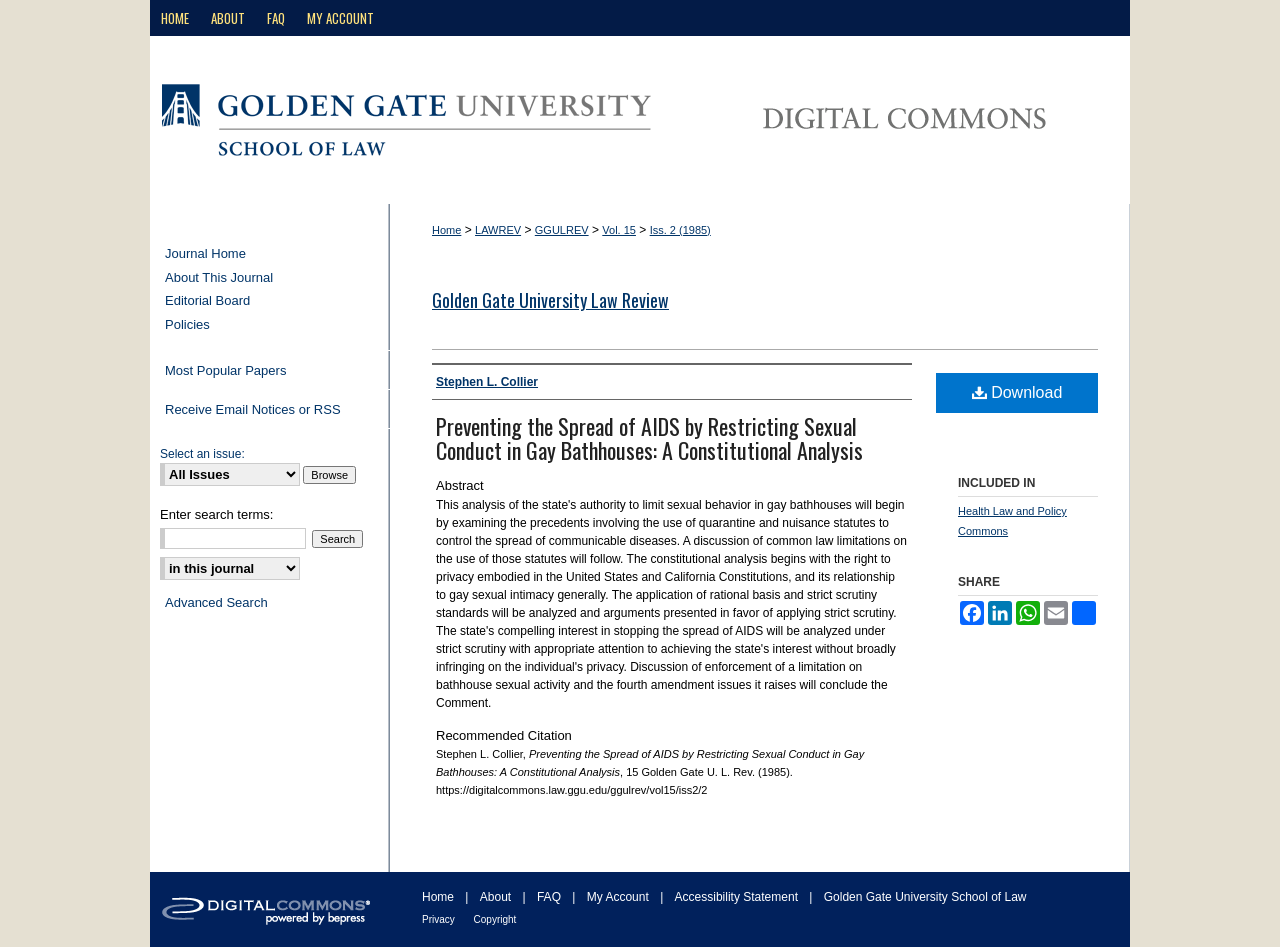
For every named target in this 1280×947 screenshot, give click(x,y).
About (497, 897)
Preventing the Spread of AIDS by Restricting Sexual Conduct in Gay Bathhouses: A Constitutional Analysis (649, 438)
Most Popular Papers (225, 370)
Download (1017, 392)
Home (446, 230)
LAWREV (498, 230)
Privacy (440, 919)
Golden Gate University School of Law (925, 897)
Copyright (495, 919)
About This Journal (219, 277)
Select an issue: (202, 454)
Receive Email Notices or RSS (253, 409)
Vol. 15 (619, 230)
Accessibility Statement (738, 897)
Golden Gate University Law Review (550, 300)
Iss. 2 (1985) (680, 230)
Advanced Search (216, 602)
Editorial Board (207, 300)
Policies (187, 324)
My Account (619, 897)
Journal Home (205, 253)
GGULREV (562, 230)
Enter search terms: (216, 514)
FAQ (550, 897)
